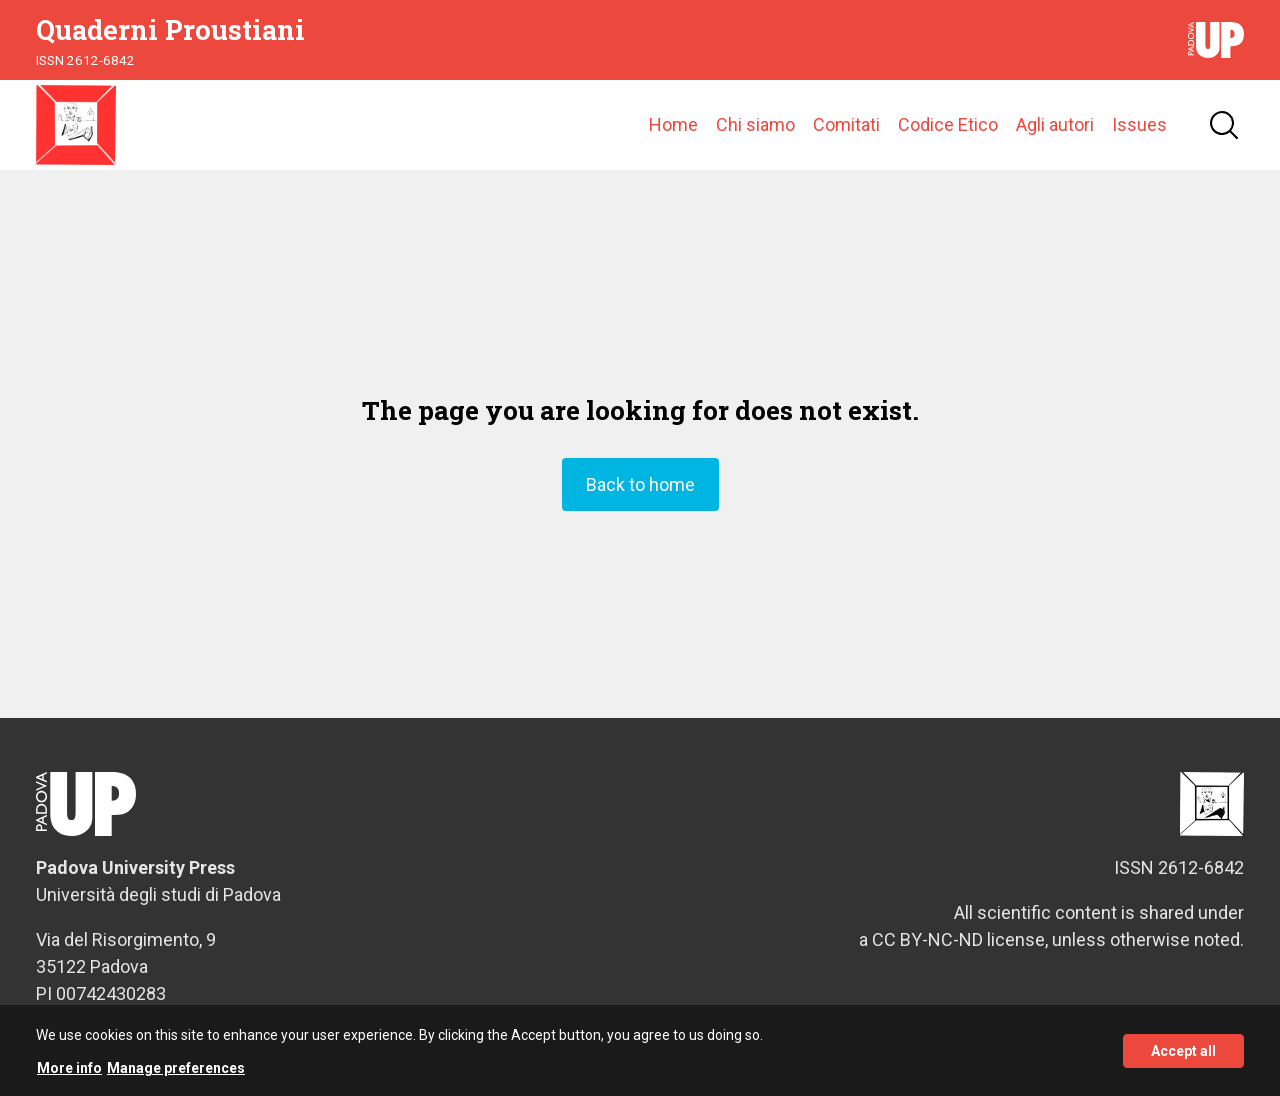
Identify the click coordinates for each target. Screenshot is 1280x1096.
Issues (1139, 124)
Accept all (1183, 1055)
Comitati (846, 124)
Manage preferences (176, 1073)
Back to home (640, 484)
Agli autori (1055, 124)
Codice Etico (948, 124)
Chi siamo (755, 124)
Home (673, 124)
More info (69, 1073)
